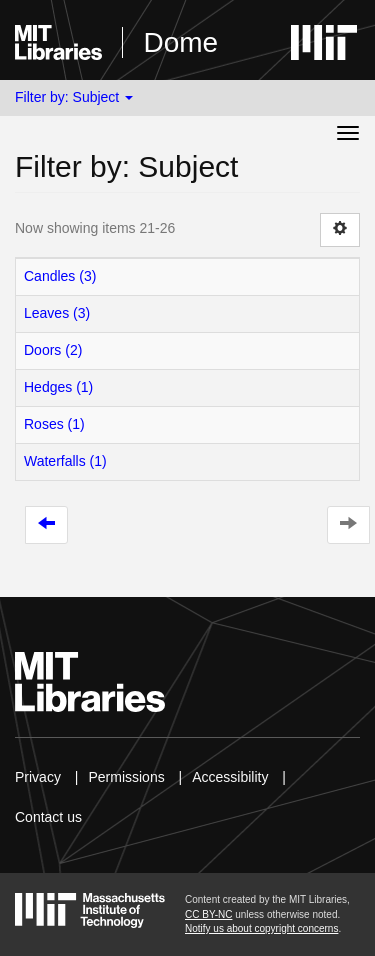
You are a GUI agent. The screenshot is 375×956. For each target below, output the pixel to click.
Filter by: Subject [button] (74, 97)
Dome (180, 42)
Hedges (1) (58, 387)
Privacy (38, 777)
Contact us (48, 817)
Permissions (126, 777)
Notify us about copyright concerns (261, 928)
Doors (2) (53, 350)
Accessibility (230, 777)
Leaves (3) (57, 313)
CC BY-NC (208, 914)
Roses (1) (54, 424)
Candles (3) (60, 276)
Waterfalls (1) (65, 461)
